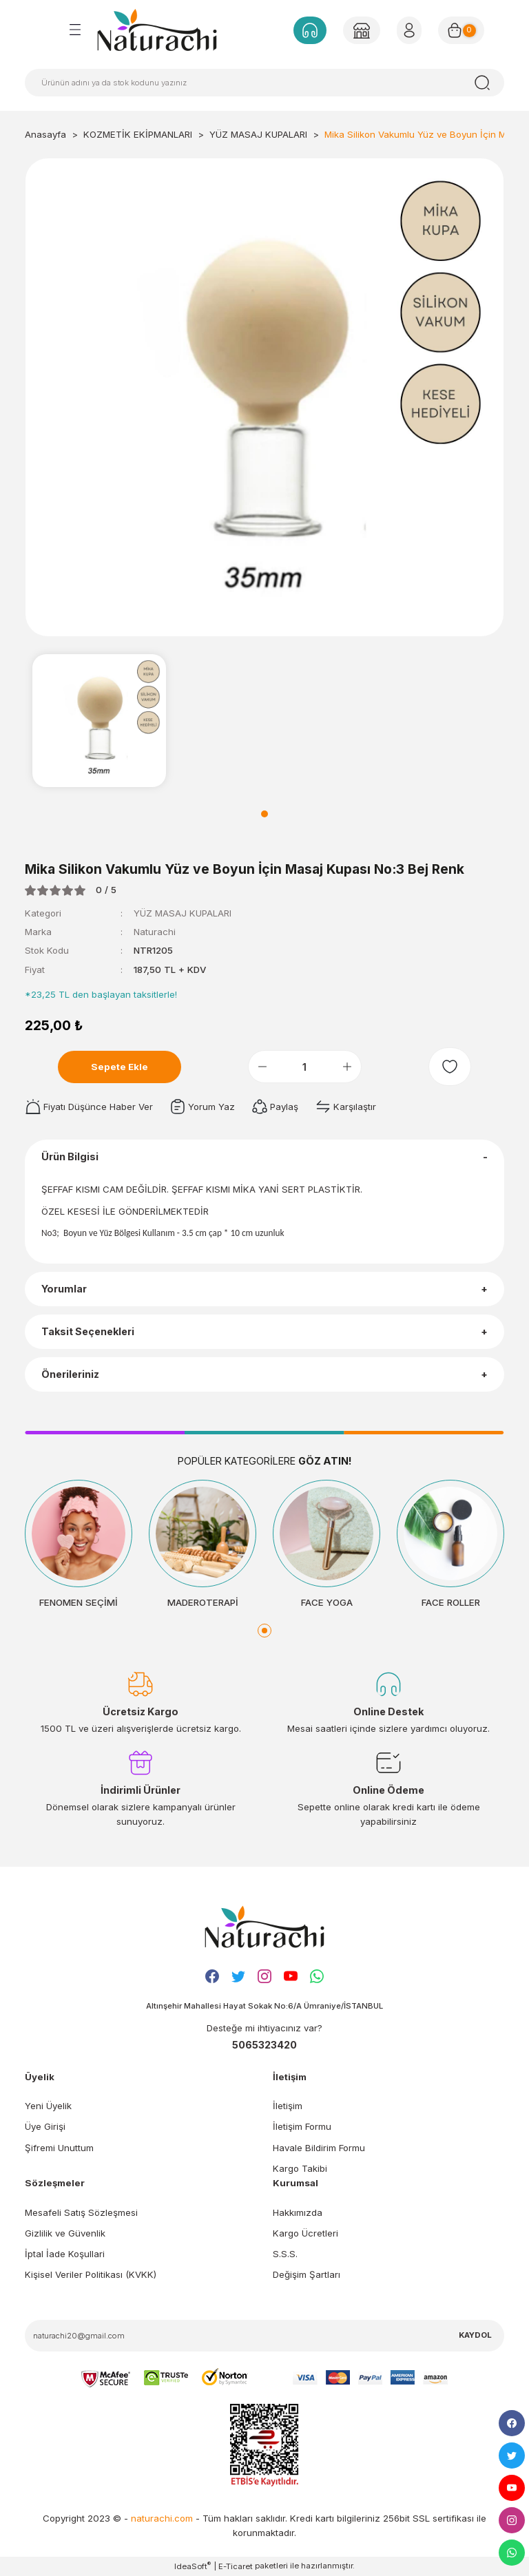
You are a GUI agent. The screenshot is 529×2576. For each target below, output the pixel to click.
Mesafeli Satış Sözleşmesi (81, 2212)
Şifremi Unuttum (59, 2147)
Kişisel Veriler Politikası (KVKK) (90, 2274)
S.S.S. (285, 2253)
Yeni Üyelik (48, 2105)
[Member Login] (361, 30)
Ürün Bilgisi (69, 1156)
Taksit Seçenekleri (87, 1331)
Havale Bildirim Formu (319, 2147)
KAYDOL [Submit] (475, 2335)
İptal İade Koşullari (65, 2253)
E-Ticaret (235, 2566)
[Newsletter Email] (264, 2336)
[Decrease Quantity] (262, 1066)
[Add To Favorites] (449, 1066)
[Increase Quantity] (347, 1066)
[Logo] (157, 30)
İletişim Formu (302, 2126)
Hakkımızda (297, 2212)
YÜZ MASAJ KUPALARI (182, 913)
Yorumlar (64, 1289)
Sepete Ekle (119, 1066)
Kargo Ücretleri (305, 2233)
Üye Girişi (45, 2126)
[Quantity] (304, 1066)
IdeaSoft (192, 2566)
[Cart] (461, 30)
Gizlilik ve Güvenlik (65, 2233)
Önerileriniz (70, 1374)
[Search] (264, 82)
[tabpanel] (99, 720)
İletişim (287, 2105)
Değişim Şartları (306, 2274)
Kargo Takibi (300, 2168)
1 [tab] (264, 813)
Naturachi (155, 931)
